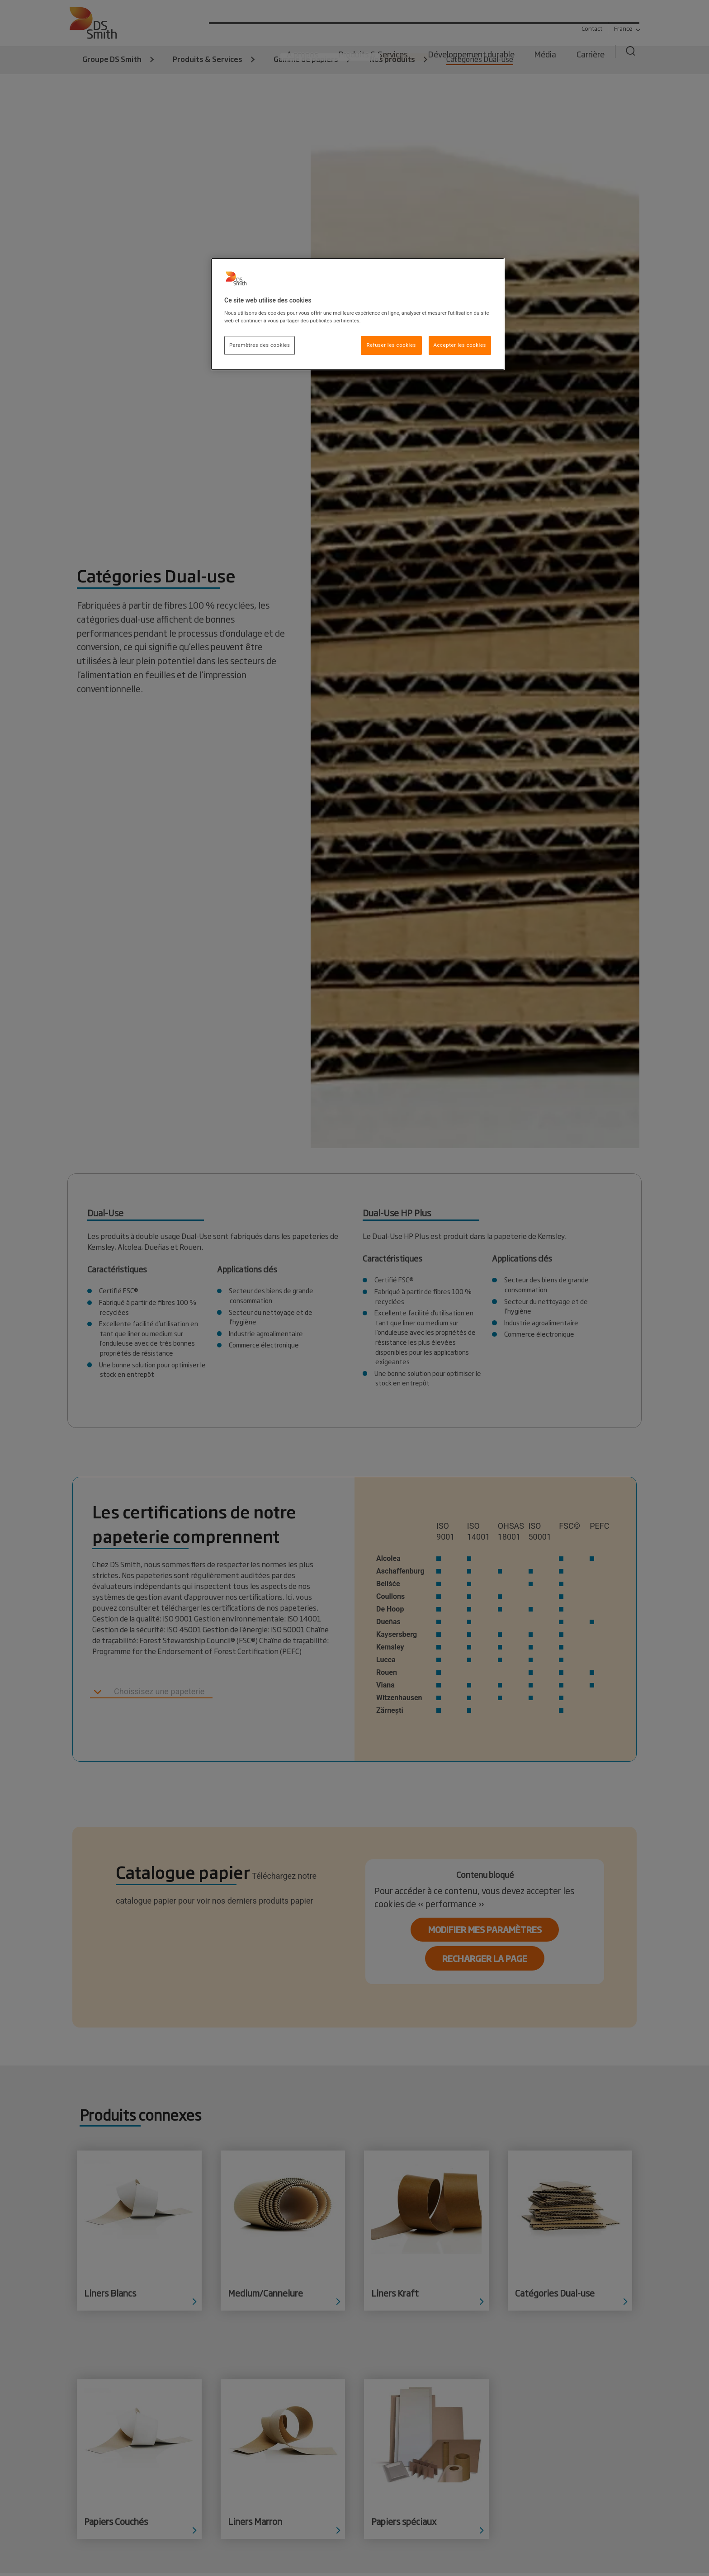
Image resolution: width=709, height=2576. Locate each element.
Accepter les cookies (460, 345)
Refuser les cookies (391, 345)
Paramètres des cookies (259, 345)
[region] (358, 314)
